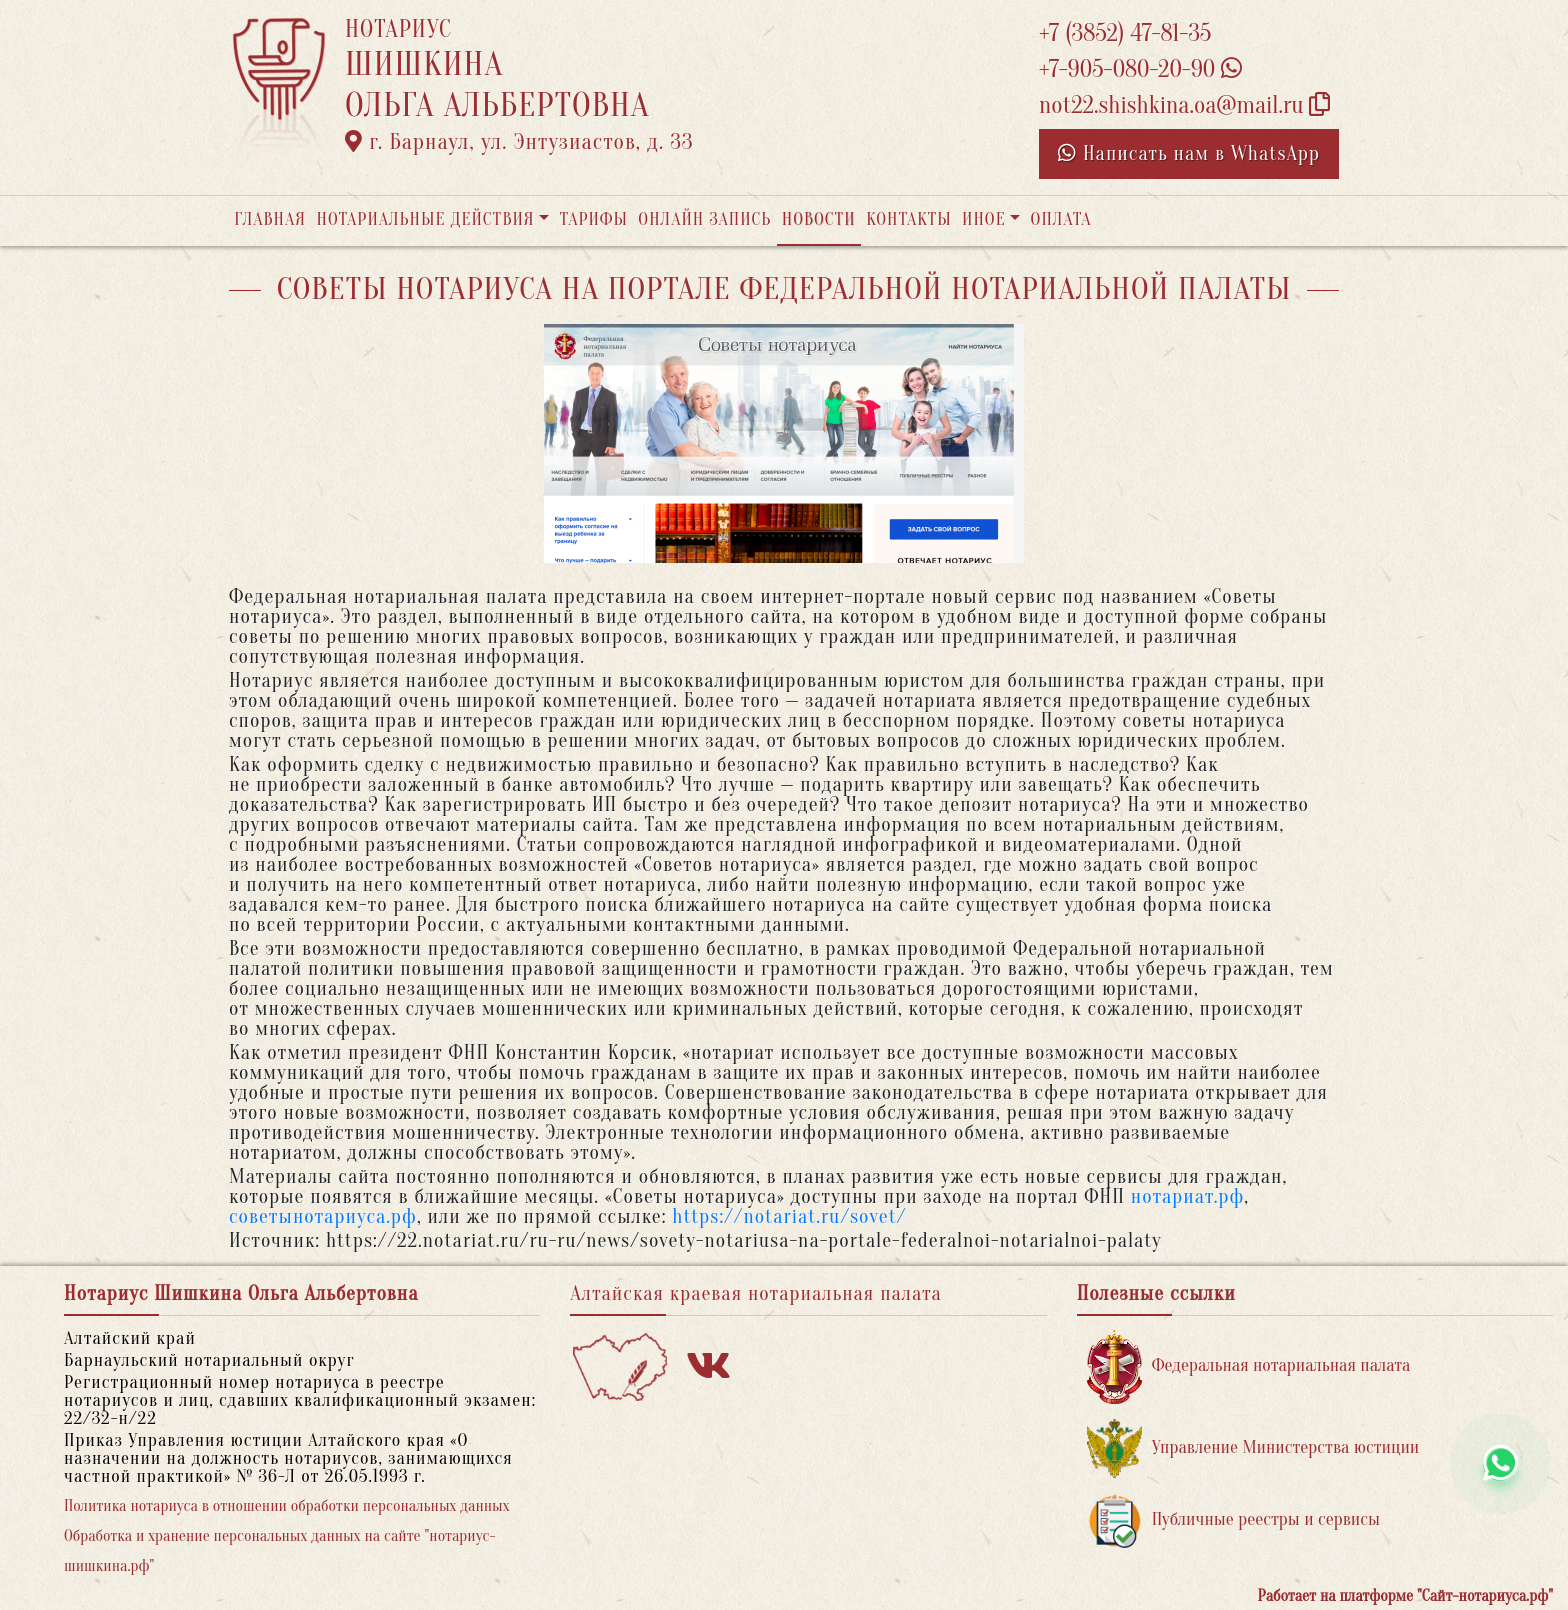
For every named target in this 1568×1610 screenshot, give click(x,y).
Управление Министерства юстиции (1253, 1448)
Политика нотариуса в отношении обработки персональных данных (287, 1506)
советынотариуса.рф (323, 1216)
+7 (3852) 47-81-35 (1125, 33)
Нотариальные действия (425, 219)
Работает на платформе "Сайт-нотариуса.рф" (1405, 1596)
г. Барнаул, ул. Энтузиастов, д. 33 (519, 142)
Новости (819, 219)
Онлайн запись (704, 219)
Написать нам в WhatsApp (1189, 153)
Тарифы (594, 219)
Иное (984, 219)
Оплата (1061, 219)
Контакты (908, 219)
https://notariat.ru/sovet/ (789, 1216)
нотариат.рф (1188, 1196)
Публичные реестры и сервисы (1233, 1520)
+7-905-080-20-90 (1140, 69)
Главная (270, 219)
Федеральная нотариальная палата (1249, 1366)
